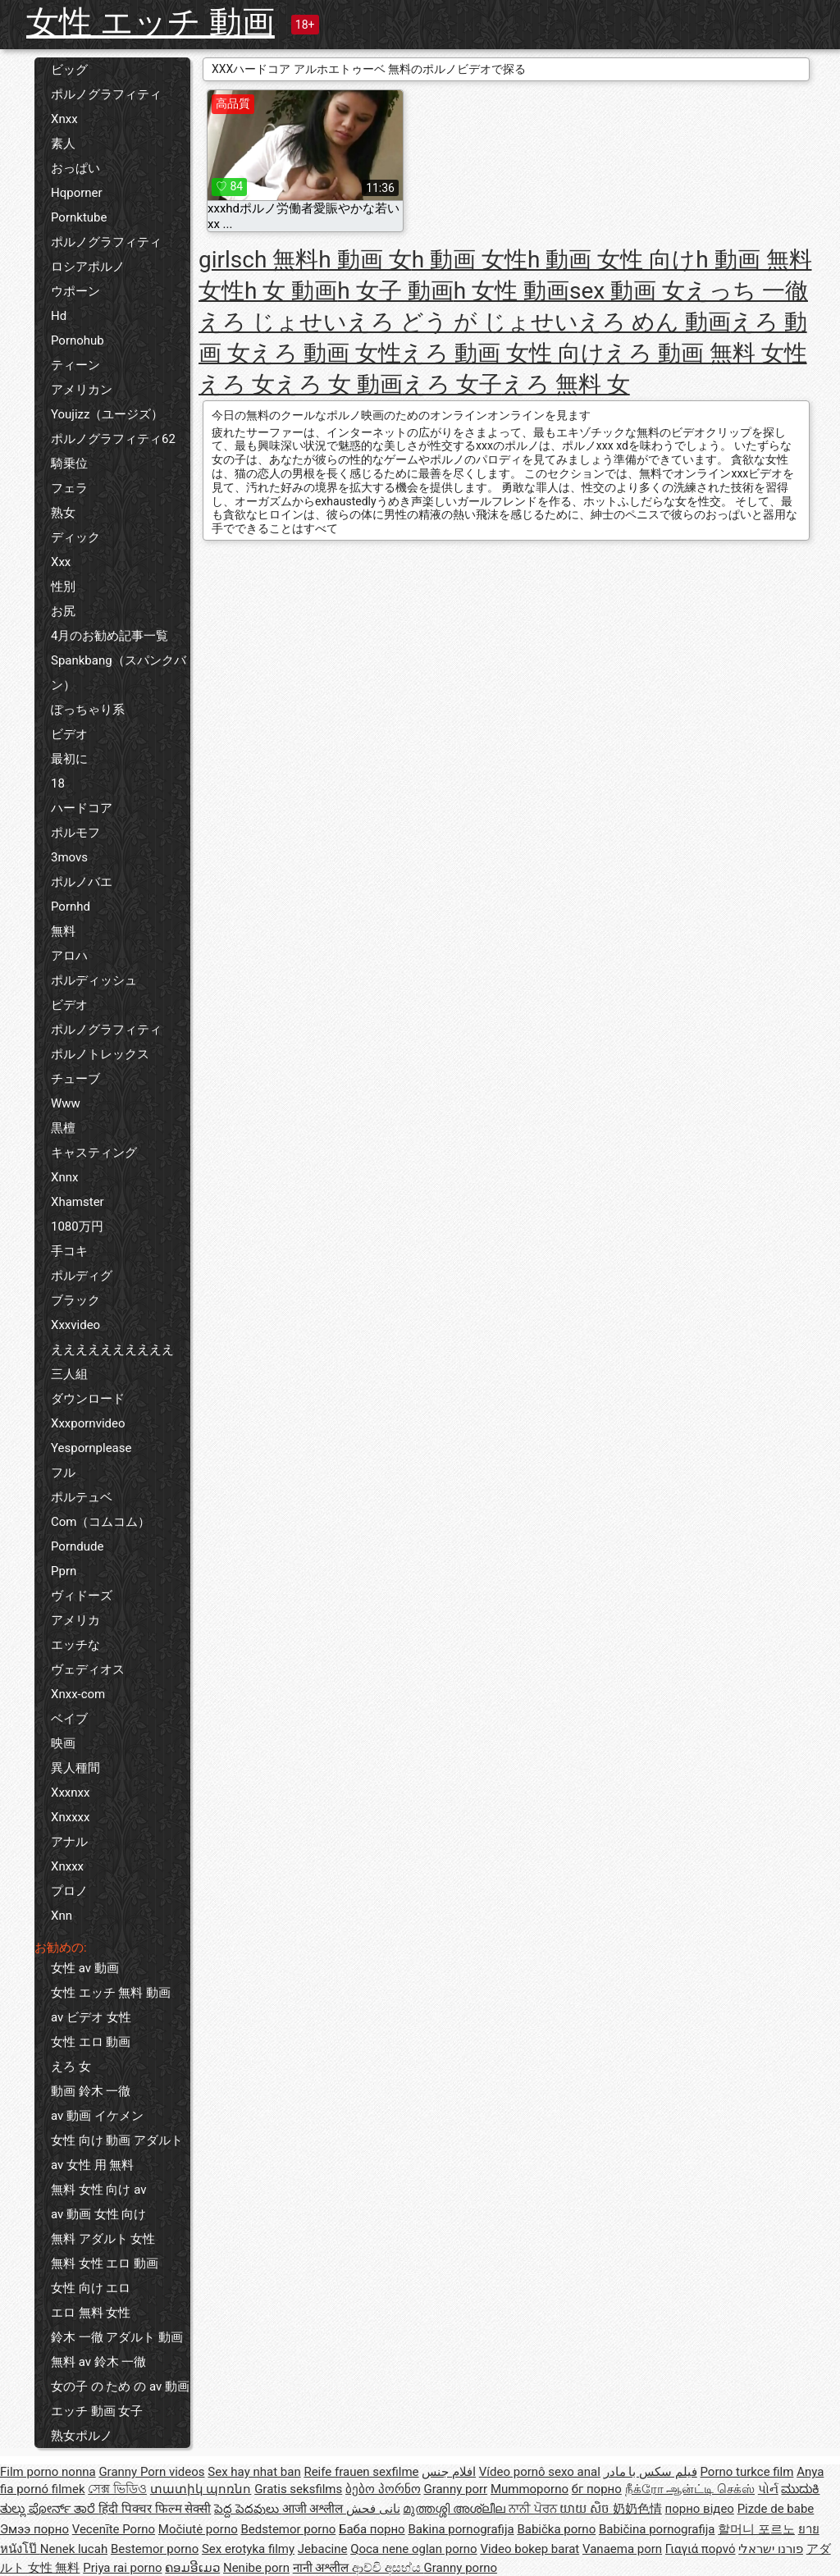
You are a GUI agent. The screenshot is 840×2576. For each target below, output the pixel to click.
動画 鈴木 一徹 (90, 2091)
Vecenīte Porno (113, 2529)
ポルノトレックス (100, 1054)
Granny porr (455, 2489)
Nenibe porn (256, 2567)
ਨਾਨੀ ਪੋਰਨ (534, 2508)
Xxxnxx (70, 1792)
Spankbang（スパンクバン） (118, 672)
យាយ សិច (585, 2508)
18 (58, 783)
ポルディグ (81, 1275)
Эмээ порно (34, 2529)
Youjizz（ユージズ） (107, 414)
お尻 (63, 611)
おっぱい (75, 168)
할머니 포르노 (756, 2529)
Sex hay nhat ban (254, 2471)
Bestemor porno (155, 2549)
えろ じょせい (273, 322)
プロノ (69, 1891)
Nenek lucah (73, 2549)
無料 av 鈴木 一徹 (98, 2361)
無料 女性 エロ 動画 (104, 2263)
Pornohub (77, 340)
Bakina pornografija (461, 2529)
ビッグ (69, 69)
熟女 (63, 512)
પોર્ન (768, 2489)
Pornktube (79, 217)
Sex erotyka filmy (248, 2549)
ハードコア (81, 808)
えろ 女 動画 (339, 384)
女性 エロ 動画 (90, 2042)
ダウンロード (88, 1398)
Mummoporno (529, 2489)
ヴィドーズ (81, 1595)
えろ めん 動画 (654, 322)
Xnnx (64, 1177)
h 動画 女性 (469, 259)
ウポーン (75, 291)
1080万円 (77, 1226)
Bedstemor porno (288, 2529)
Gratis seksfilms (298, 2489)
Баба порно (372, 2529)
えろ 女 (71, 2066)
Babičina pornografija (657, 2529)
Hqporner (77, 192)
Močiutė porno (198, 2529)
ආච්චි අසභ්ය (387, 2567)
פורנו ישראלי (770, 2549)
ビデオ (69, 734)
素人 (63, 143)
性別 (63, 586)
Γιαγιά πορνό (700, 2549)
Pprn (63, 1571)
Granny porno (460, 2567)
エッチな (75, 1644)
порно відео (699, 2508)
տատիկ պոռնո (201, 2489)
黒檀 (63, 1128)
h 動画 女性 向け (611, 259)
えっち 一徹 (746, 290)
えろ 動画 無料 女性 (706, 353)
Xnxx (64, 119)
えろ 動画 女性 (325, 353)
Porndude (77, 1546)
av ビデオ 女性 (91, 2017)
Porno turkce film (747, 2471)
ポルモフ (75, 832)
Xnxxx (67, 1866)
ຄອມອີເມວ (192, 2567)
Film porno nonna (48, 2471)
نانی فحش (373, 2508)
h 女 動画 (290, 290)
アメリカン (81, 389)
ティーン (75, 365)
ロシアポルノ (88, 266)
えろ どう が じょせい (462, 322)
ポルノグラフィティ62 (113, 439)
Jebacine (323, 2549)
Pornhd (70, 906)
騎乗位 (69, 463)
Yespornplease (91, 1448)
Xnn (61, 1915)
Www (65, 1103)
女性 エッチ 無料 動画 (111, 1992)
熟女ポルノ (81, 2435)
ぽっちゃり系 (88, 709)
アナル (69, 1841)
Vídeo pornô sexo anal (539, 2471)
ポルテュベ (81, 1497)
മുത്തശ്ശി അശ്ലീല (455, 2508)
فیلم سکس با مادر (650, 2471)
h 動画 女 (364, 259)
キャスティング (94, 1152)
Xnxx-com (78, 1694)
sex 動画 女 (627, 290)
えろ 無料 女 (566, 384)
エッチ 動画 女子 (97, 2411)
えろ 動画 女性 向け (503, 353)
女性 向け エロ (90, 2288)
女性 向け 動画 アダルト (117, 2140)
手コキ (69, 1251)
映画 (63, 1743)
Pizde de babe (776, 2508)
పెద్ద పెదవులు (247, 2508)
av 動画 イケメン (97, 2115)
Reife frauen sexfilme (361, 2471)
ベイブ (69, 1718)
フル (63, 1472)
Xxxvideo (75, 1325)
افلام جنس (449, 2471)
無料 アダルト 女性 (103, 2238)
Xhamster (77, 1201)
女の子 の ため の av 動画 (120, 2386)
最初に (69, 758)
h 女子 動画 (395, 290)
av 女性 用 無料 (92, 2165)
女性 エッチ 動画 (150, 22)
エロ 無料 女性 (90, 2312)
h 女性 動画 (511, 290)
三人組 (69, 1374)
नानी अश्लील (322, 2567)
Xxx (61, 562)
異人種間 (75, 1768)
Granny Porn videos (151, 2471)
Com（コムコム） (100, 1521)
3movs (69, 857)
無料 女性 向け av (98, 2189)
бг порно (597, 2489)
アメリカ (75, 1620)
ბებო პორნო (383, 2489)
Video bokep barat (529, 2549)
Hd (58, 315)
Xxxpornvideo (88, 1423)
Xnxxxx (70, 1817)
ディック (75, 537)
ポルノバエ (81, 882)
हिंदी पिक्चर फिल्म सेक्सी (154, 2508)
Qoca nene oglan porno (413, 2549)
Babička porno (556, 2529)
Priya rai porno (122, 2567)
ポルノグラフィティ (106, 94)
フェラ (69, 488)
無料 (63, 931)
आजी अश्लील (314, 2508)
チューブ (75, 1078)
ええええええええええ (112, 1349)
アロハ (69, 955)
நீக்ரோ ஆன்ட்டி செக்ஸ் (690, 2489)
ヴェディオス (88, 1669)
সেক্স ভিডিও (117, 2489)
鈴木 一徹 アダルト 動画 (117, 2337)
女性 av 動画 (85, 1968)
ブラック (75, 1300)
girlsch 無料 (258, 259)
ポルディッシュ (94, 980)
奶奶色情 (637, 2508)
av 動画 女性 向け (98, 2214)
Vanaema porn (622, 2549)
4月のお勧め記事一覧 (109, 635)
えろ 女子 (452, 384)
